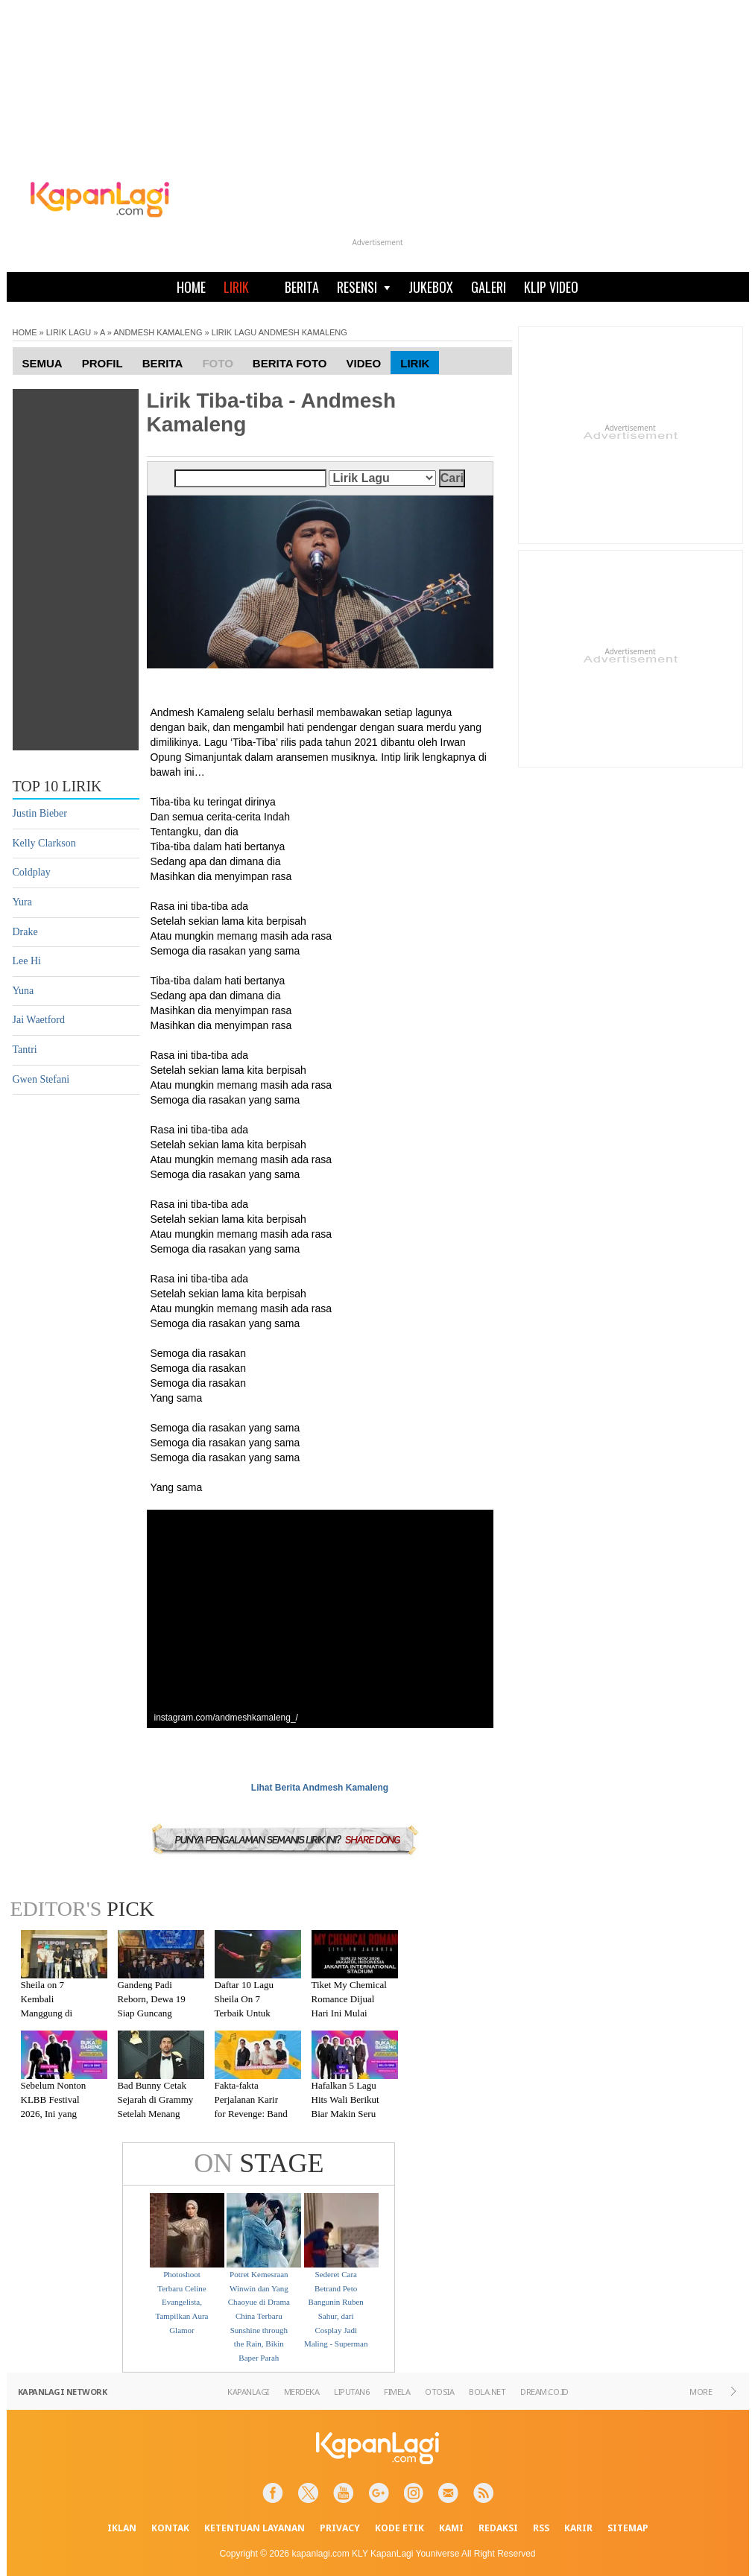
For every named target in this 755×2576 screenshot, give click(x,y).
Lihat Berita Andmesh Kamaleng (319, 1787)
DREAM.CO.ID (544, 2391)
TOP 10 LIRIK (57, 786)
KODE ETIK (399, 2528)
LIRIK (236, 287)
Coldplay (32, 872)
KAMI (451, 2528)
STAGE (258, 2163)
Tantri (25, 1049)
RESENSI (364, 287)
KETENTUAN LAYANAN (254, 2528)
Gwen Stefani (41, 1079)
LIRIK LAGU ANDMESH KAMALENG (279, 332)
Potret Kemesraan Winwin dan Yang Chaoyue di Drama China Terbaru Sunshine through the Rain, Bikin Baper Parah (259, 2316)
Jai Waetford (39, 1019)
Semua (42, 363)
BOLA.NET (487, 2391)
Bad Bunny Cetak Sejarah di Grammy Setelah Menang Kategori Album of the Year (156, 2113)
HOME (191, 287)
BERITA (302, 287)
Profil (102, 363)
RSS (541, 2528)
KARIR (578, 2528)
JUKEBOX (430, 287)
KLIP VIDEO (551, 287)
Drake (25, 931)
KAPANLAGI (248, 2391)
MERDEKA (302, 2391)
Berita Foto (290, 363)
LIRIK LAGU (69, 332)
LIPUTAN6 (351, 2391)
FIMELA (397, 2391)
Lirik (414, 363)
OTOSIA (439, 2391)
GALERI (488, 287)
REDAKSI (498, 2528)
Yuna (23, 990)
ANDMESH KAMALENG (157, 332)
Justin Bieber (40, 813)
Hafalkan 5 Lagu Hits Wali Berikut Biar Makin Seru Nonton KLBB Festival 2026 (345, 2113)
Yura (22, 902)
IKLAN (121, 2528)
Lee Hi (27, 960)
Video (364, 363)
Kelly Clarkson (44, 843)
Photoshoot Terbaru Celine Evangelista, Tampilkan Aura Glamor (181, 2302)
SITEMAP (627, 2528)
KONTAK (170, 2528)
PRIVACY (340, 2528)
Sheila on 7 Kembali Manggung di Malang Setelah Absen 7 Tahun (51, 2012)
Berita (162, 363)
